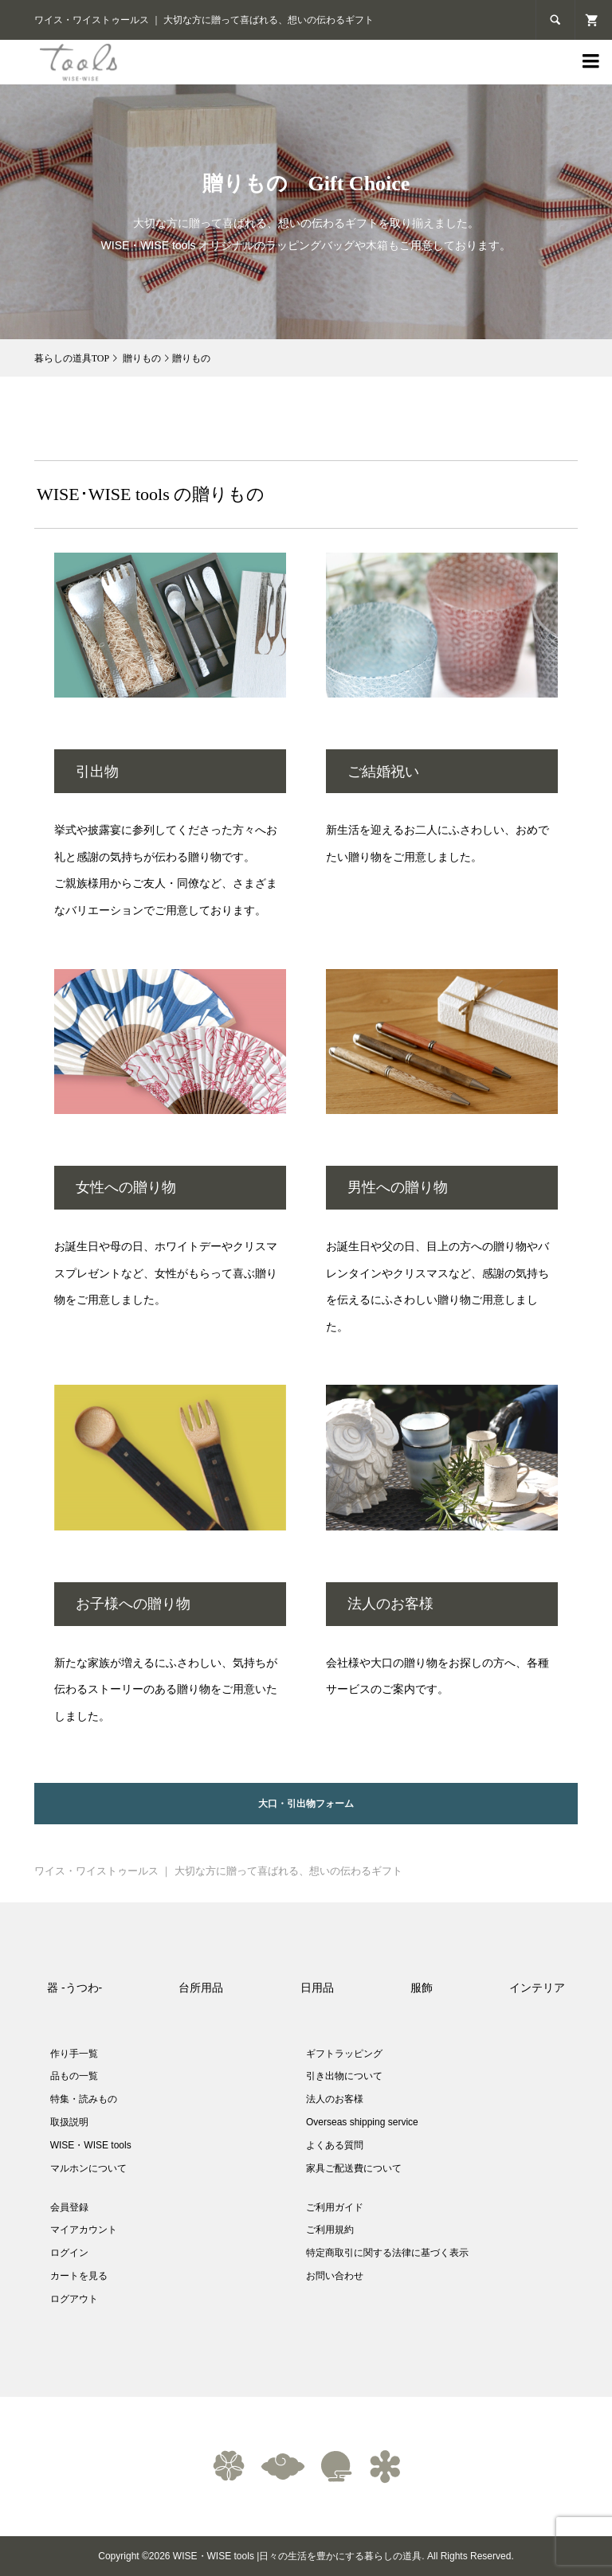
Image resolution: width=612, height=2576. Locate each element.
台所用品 (200, 1987)
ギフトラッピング (344, 2053)
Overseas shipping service (362, 2122)
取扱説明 (69, 2122)
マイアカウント (83, 2229)
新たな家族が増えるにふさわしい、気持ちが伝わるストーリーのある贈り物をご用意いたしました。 (165, 1689)
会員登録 (69, 2207)
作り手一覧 (74, 2053)
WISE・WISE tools (90, 2145)
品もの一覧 (74, 2076)
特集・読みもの (83, 2099)
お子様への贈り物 (133, 1604)
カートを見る (79, 2275)
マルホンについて (88, 2168)
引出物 (97, 772)
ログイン (69, 2252)
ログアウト (74, 2298)
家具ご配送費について (354, 2168)
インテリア (537, 1987)
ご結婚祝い (383, 772)
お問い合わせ (334, 2275)
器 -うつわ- (74, 1987)
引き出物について (344, 2076)
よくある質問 (334, 2145)
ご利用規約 (330, 2229)
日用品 (317, 1987)
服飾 (421, 1987)
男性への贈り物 (397, 1187)
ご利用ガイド (334, 2207)
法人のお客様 (390, 1604)
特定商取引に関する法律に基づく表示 (387, 2252)
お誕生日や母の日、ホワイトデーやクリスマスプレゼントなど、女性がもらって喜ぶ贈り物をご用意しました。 (165, 1273)
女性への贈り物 (126, 1187)
